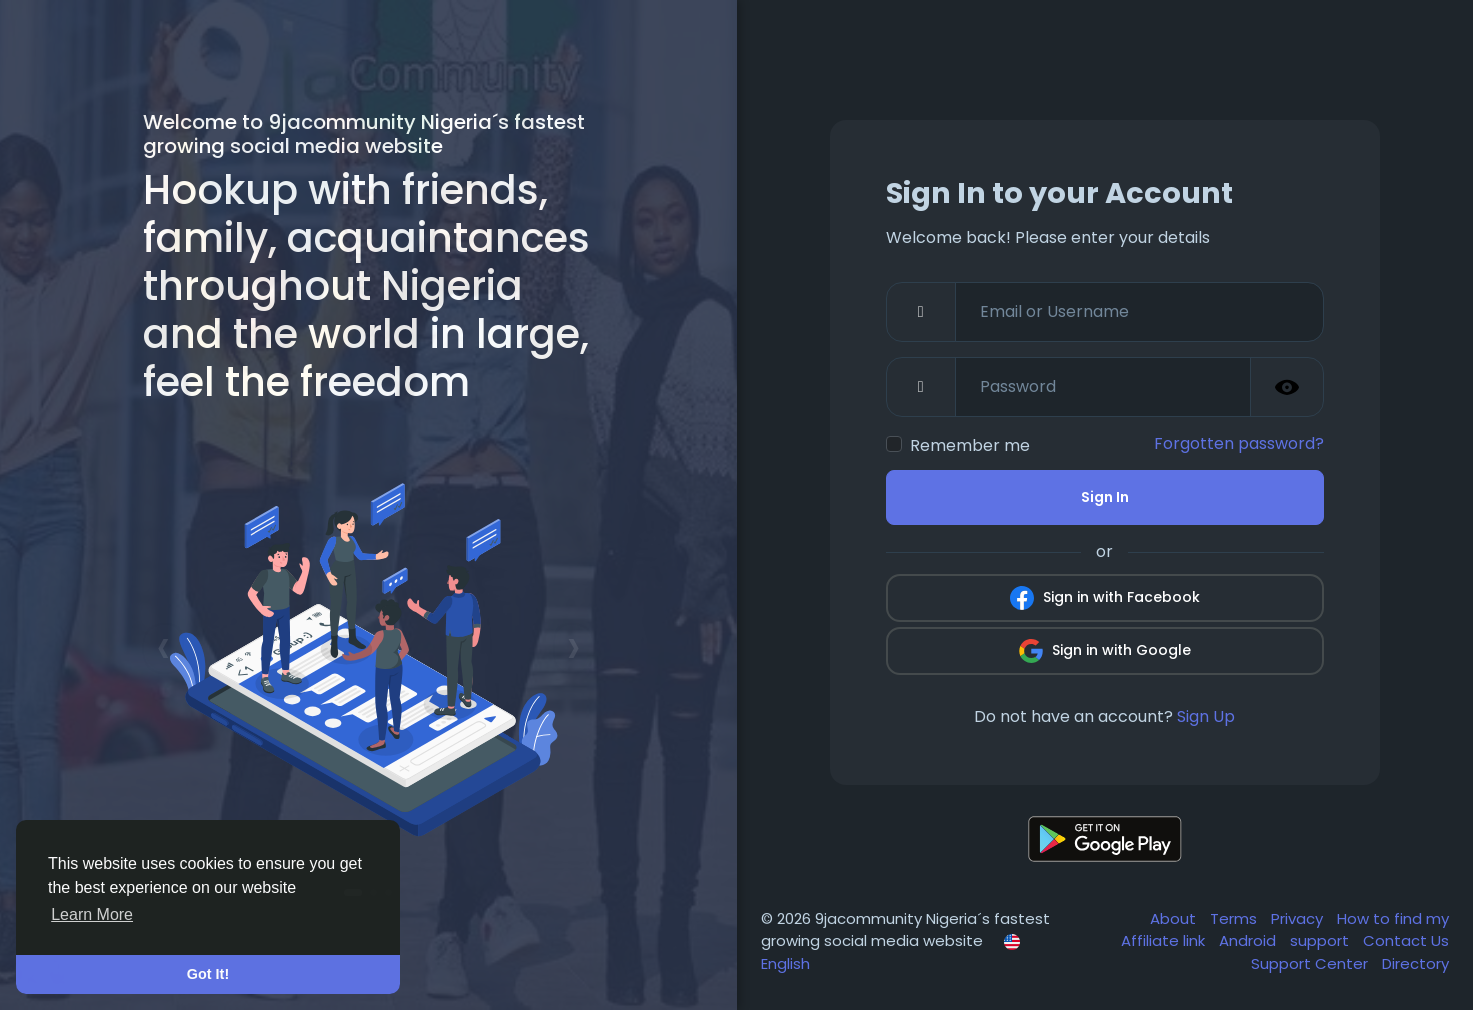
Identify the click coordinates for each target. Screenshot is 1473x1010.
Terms (1235, 918)
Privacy (1299, 918)
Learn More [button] (92, 914)
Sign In (1105, 497)
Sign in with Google (1105, 651)
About (1175, 918)
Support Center (1311, 963)
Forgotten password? (1239, 443)
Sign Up (1206, 716)
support (1321, 940)
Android (1249, 940)
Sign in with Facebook (1105, 598)
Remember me (970, 445)
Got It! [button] (208, 974)
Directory (1415, 963)
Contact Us (1406, 940)
